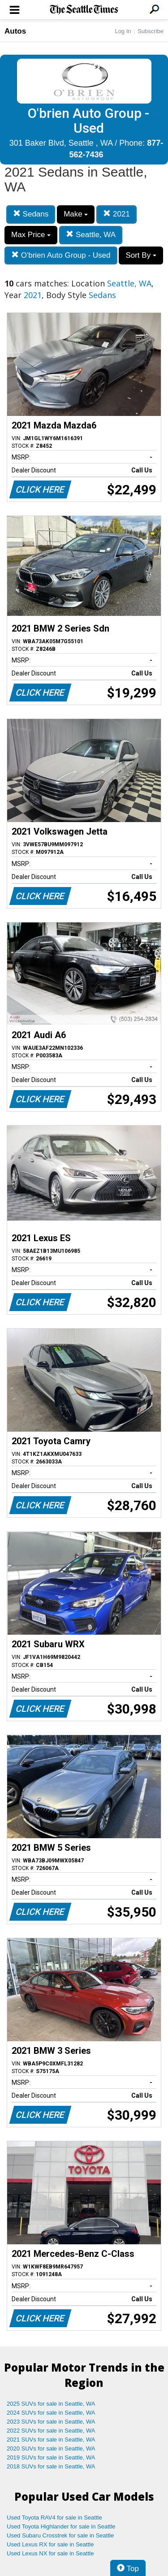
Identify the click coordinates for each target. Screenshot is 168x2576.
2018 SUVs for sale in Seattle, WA (51, 2466)
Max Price (31, 234)
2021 (116, 214)
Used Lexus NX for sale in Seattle (50, 2553)
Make (76, 214)
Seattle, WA (91, 234)
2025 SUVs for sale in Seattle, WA (51, 2403)
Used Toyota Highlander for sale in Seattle (61, 2526)
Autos (15, 31)
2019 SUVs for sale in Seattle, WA (51, 2457)
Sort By (140, 255)
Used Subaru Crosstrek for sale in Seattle (60, 2535)
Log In (123, 31)
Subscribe (151, 31)
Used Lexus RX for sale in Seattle (50, 2544)
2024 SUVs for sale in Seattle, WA (51, 2412)
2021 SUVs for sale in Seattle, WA (51, 2439)
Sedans (30, 214)
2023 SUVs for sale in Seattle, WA (51, 2421)
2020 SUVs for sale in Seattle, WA (51, 2448)
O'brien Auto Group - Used (61, 255)
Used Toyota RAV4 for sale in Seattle (54, 2517)
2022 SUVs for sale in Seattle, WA (51, 2430)
